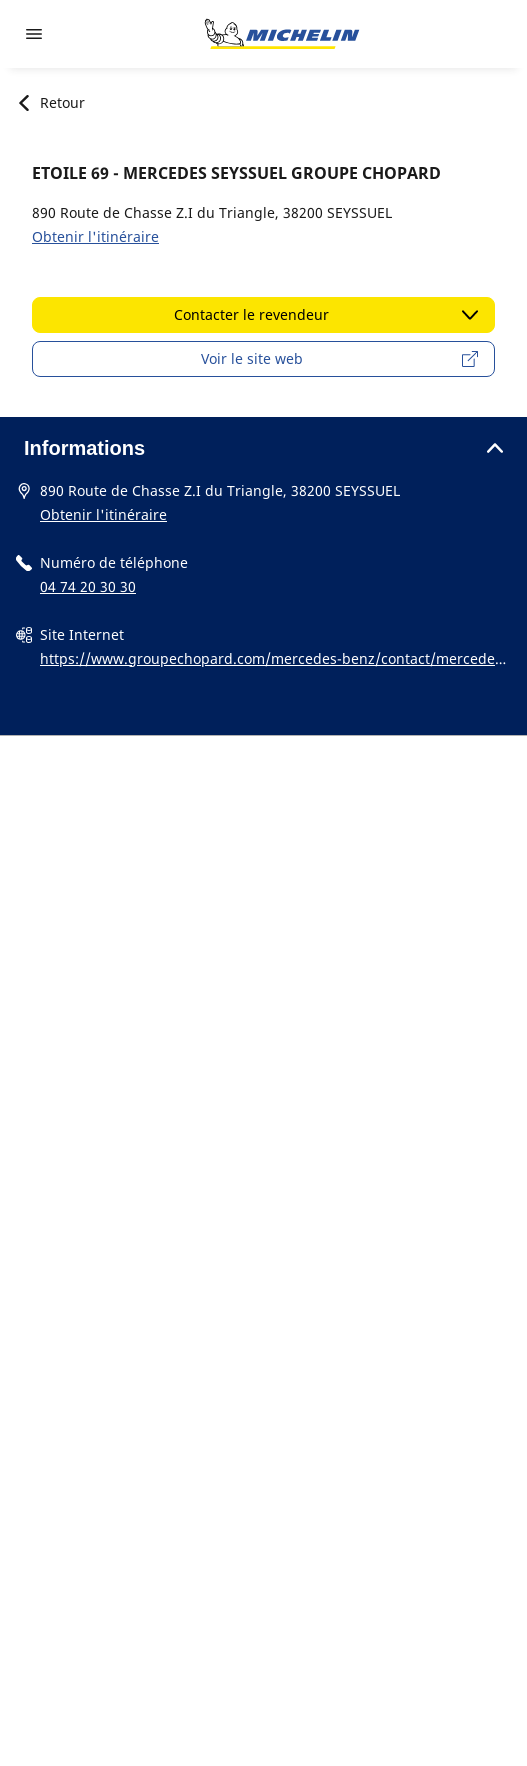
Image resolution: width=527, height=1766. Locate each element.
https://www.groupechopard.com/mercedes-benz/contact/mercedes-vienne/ (273, 660)
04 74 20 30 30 (88, 586)
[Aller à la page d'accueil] (282, 34)
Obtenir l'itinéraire (95, 236)
